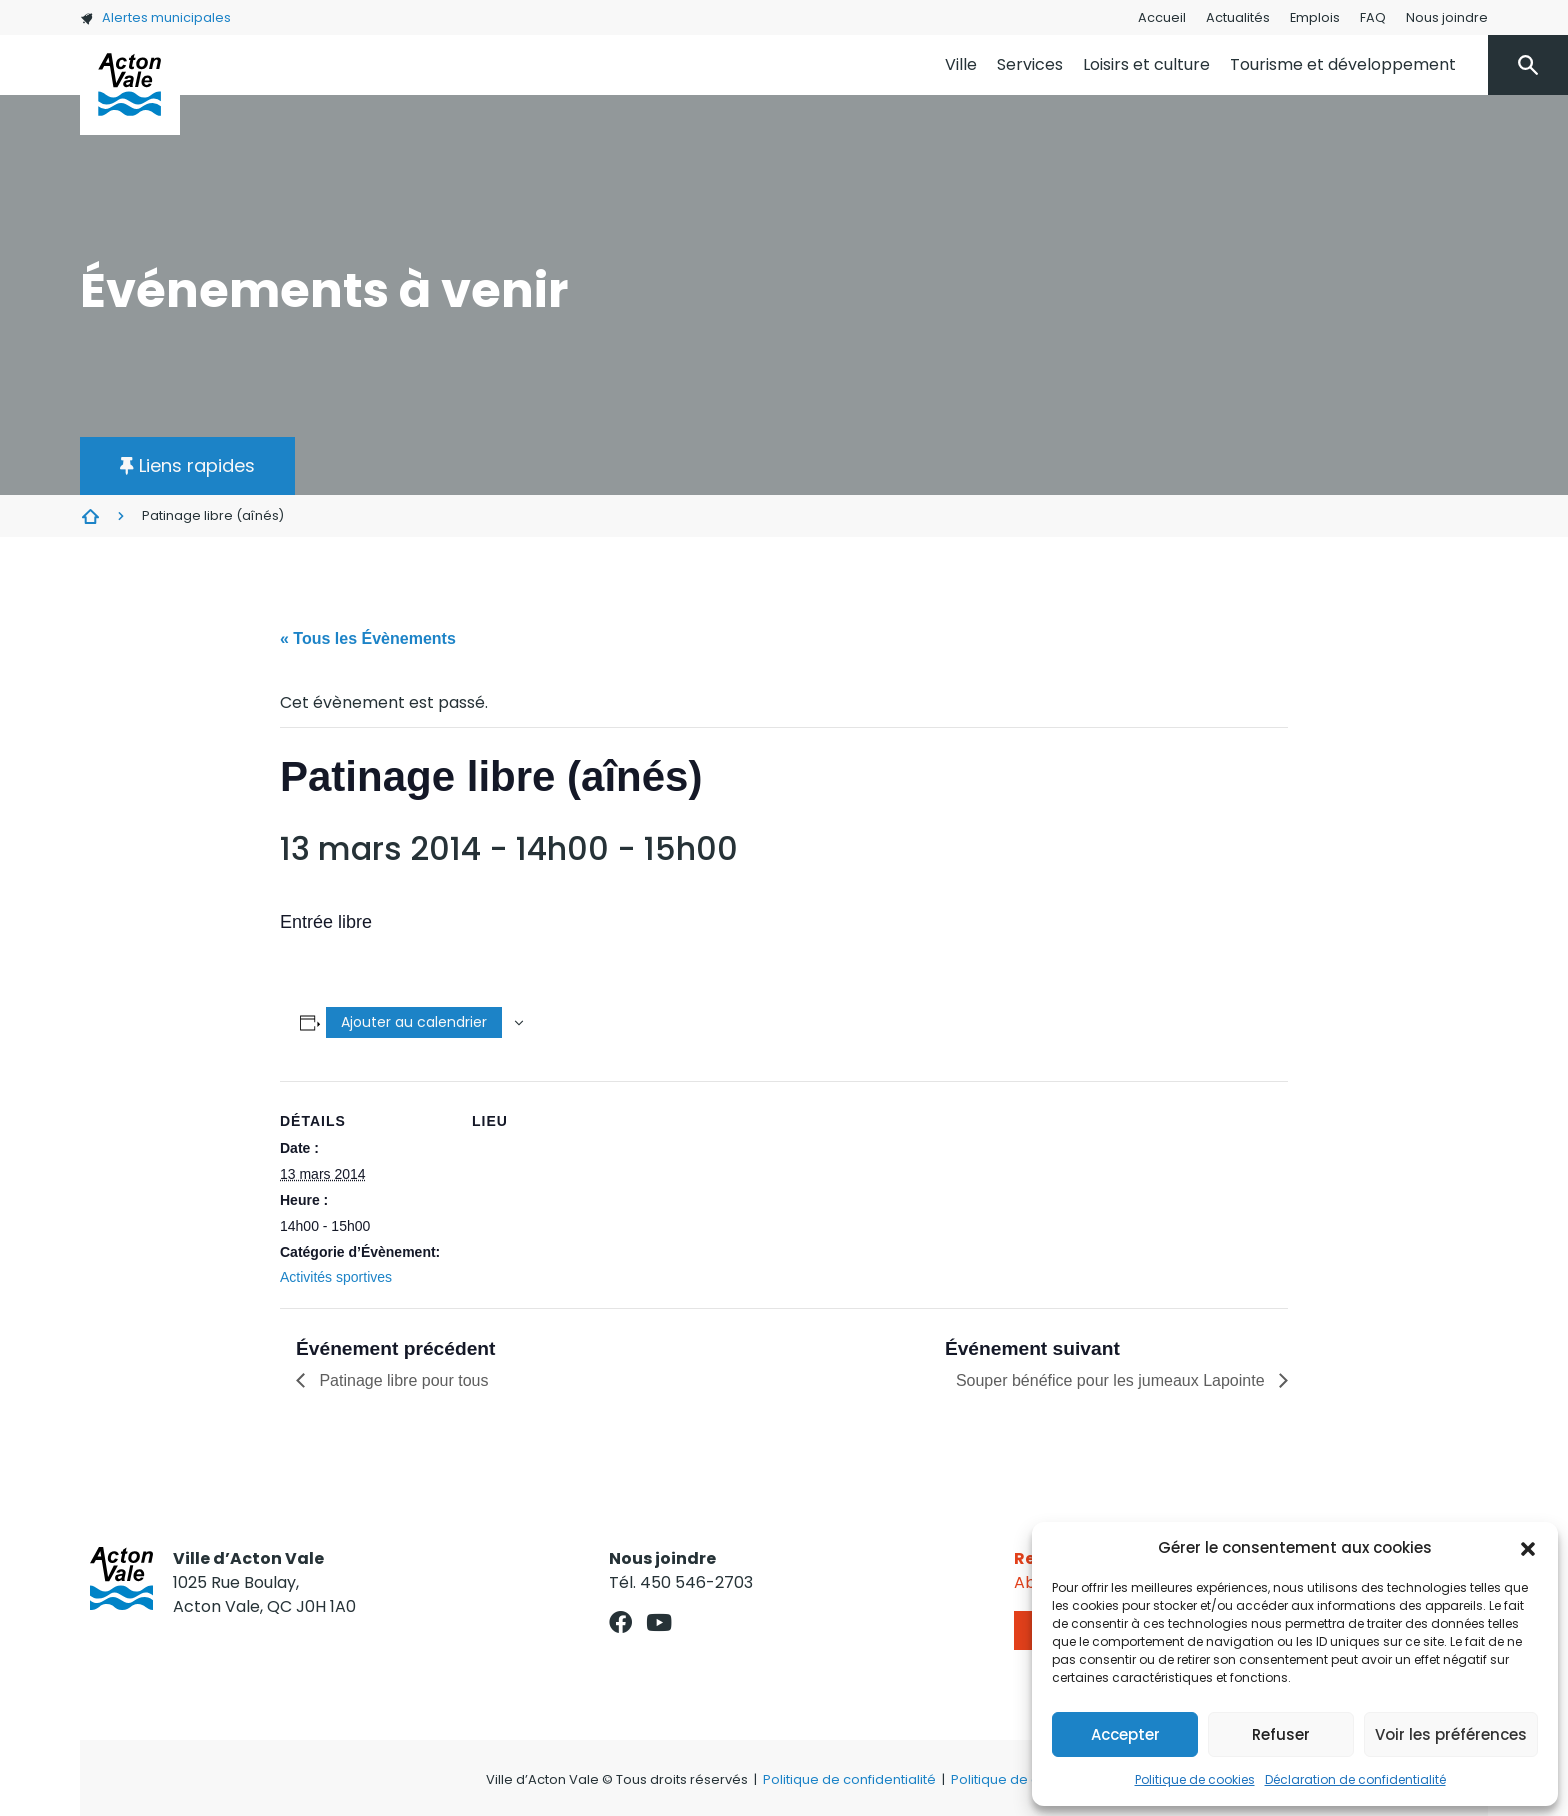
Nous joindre (1447, 17)
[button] (1528, 1548)
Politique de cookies (1195, 1779)
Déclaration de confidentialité (1355, 1779)
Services (1030, 64)
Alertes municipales (155, 17)
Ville (961, 64)
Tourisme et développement (1343, 64)
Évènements (90, 516)
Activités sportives (336, 1277)
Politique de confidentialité (849, 1779)
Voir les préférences (1451, 1734)
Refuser (1281, 1734)
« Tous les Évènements (368, 638)
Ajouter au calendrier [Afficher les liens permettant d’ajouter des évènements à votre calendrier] (414, 1022)
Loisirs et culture (1146, 64)
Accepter (1125, 1734)
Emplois (1315, 17)
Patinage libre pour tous (401, 1380)
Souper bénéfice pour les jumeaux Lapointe (1112, 1380)
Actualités (1238, 17)
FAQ (1373, 17)
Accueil (1162, 17)
